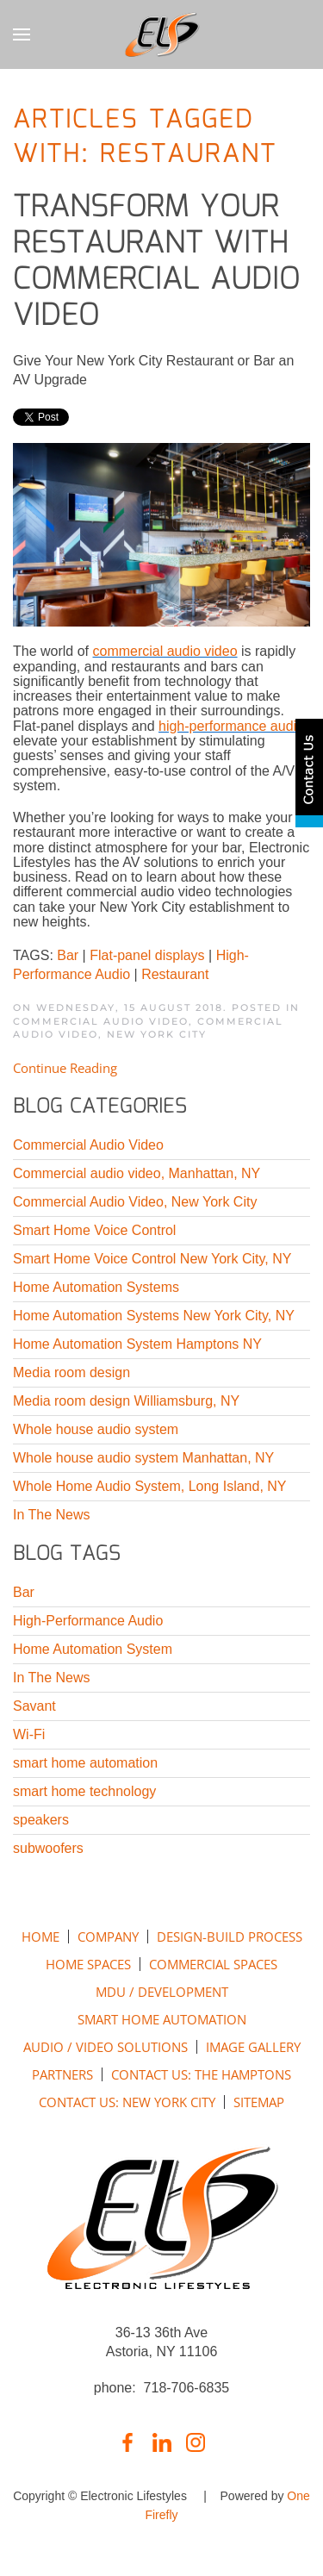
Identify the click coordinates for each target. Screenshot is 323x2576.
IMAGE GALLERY (253, 2046)
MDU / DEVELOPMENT (162, 1991)
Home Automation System (92, 1649)
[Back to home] (161, 34)
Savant (34, 1706)
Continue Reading (65, 1067)
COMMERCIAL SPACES (213, 1964)
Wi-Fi (29, 1734)
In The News (51, 1677)
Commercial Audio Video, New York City (148, 1027)
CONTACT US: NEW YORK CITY (127, 2102)
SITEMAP (258, 2102)
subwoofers (48, 1848)
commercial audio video (164, 651)
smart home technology (84, 1791)
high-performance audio (231, 726)
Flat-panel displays (147, 955)
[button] (21, 34)
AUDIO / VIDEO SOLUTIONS (105, 2046)
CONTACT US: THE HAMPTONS (201, 2074)
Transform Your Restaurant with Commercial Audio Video (156, 262)
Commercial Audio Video (101, 1021)
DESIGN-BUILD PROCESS (229, 1936)
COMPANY (108, 1936)
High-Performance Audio (88, 1620)
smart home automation (85, 1763)
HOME (40, 1936)
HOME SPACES (88, 1964)
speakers (41, 1819)
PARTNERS (62, 2074)
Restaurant (174, 974)
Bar (67, 955)
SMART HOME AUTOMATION (162, 2019)
